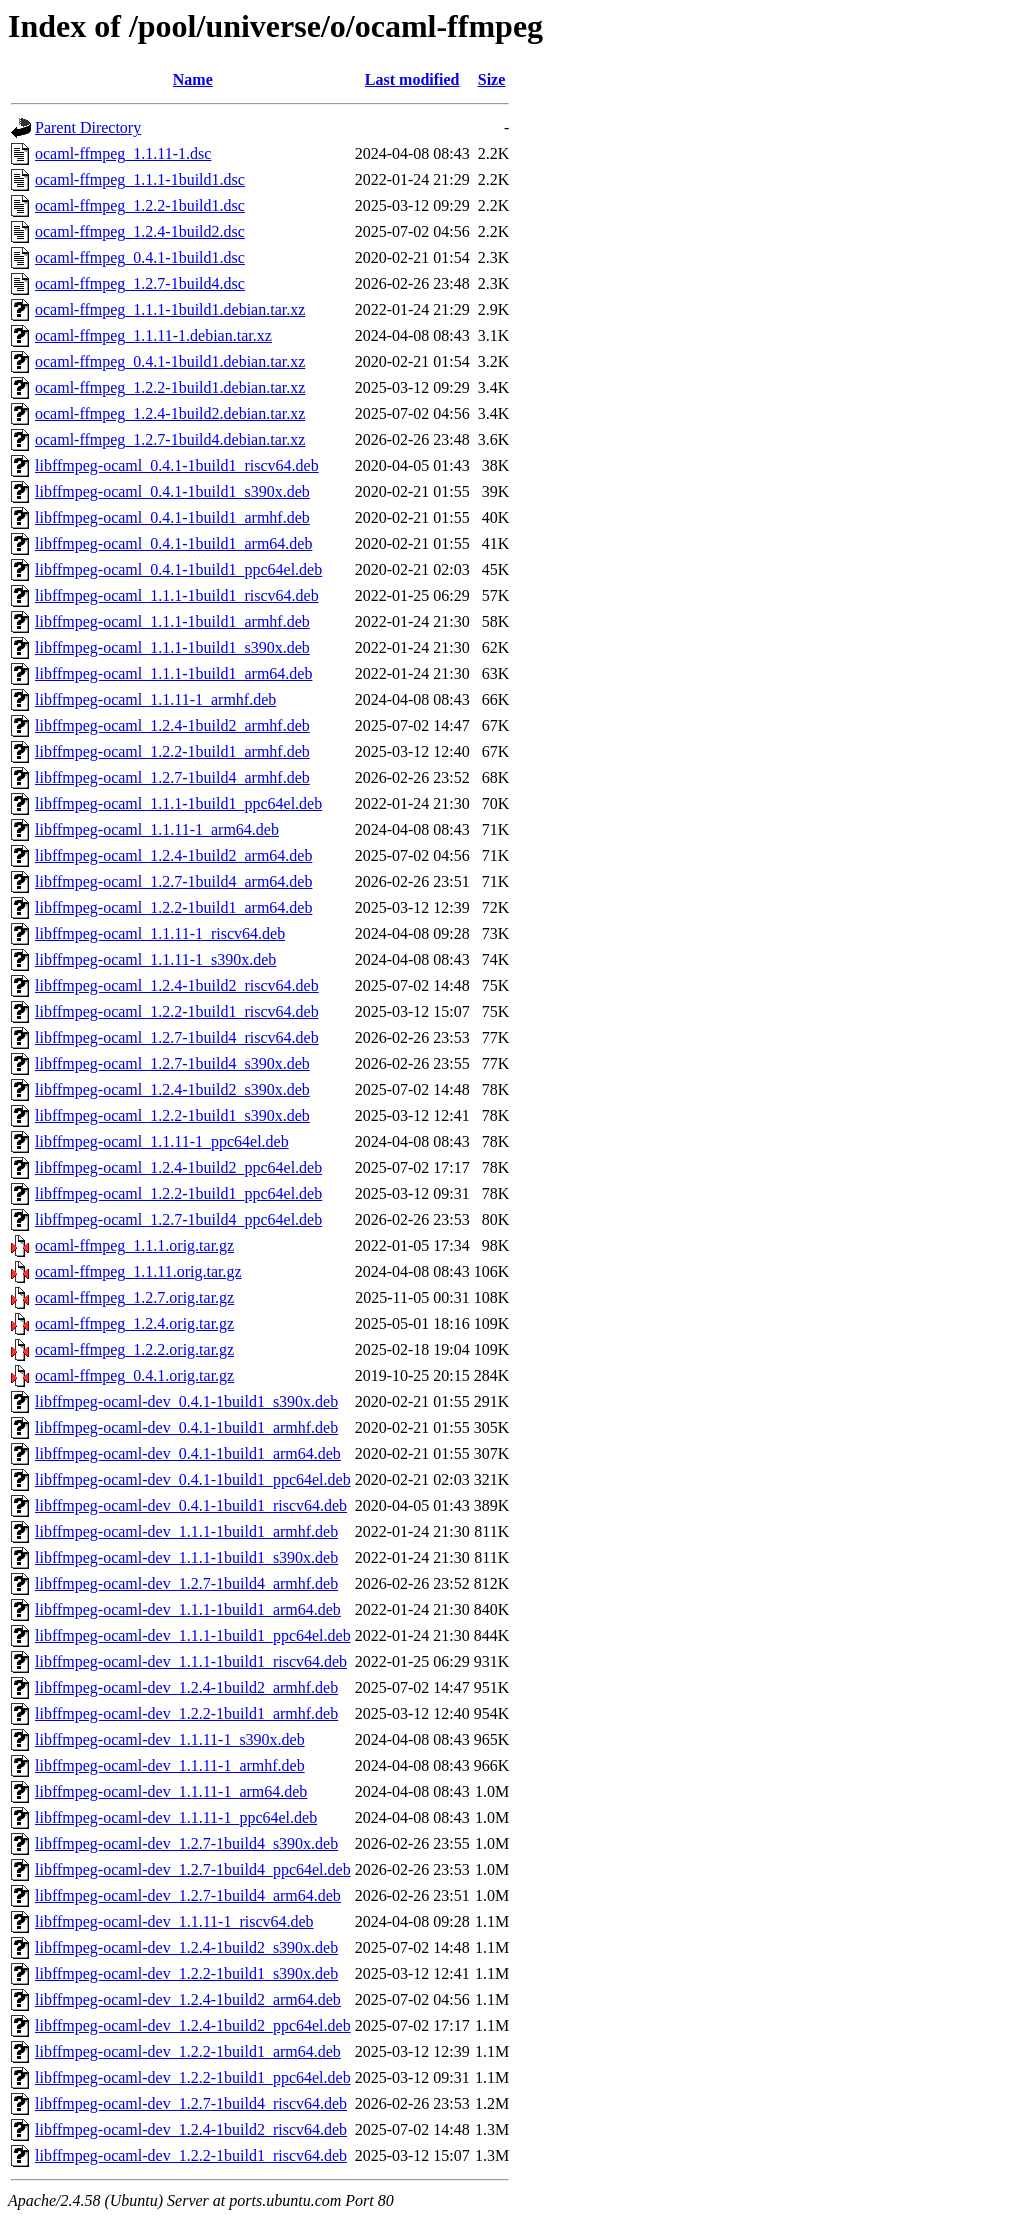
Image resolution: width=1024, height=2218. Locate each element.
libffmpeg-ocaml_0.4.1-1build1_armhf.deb (172, 517)
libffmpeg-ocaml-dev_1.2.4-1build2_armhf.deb (186, 1687)
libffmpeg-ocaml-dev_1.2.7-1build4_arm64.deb (188, 1895)
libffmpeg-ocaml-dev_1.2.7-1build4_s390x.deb (186, 1843)
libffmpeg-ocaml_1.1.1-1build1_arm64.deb (173, 673)
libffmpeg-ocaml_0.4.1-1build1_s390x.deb (172, 491)
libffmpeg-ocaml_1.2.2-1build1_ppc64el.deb (178, 1193)
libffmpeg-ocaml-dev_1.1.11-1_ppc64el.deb (176, 1817)
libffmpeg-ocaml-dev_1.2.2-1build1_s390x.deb (186, 1973)
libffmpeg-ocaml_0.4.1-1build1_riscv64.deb (177, 465)
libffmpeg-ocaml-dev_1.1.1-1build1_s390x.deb (186, 1557)
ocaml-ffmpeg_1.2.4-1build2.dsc (140, 231)
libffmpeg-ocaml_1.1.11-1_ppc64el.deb (162, 1141)
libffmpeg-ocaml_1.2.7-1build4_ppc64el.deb (178, 1219)
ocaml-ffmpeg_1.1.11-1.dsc (123, 153)
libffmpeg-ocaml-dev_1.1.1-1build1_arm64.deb (188, 1609)
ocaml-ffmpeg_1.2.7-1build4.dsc (140, 283)
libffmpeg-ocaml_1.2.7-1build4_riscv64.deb (177, 1037)
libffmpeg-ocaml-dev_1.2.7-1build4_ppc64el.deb (193, 1869)
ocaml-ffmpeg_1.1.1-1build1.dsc (140, 179)
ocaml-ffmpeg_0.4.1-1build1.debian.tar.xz (170, 361)
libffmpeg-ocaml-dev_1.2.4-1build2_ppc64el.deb (193, 2025)
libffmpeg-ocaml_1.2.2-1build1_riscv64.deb (177, 1011)
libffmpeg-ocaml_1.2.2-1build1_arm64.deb (173, 907)
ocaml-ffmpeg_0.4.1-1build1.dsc (140, 257)
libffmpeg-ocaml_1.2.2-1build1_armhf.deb (172, 751)
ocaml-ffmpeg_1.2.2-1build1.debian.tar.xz (170, 387)
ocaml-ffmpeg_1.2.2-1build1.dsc (140, 205)
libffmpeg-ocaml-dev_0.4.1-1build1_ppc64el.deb (193, 1479)
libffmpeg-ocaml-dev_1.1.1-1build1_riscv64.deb (191, 1661)
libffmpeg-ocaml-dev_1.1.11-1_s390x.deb (170, 1739)
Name (193, 79)
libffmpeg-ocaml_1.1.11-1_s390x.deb (155, 959)
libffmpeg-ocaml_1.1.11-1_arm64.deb (157, 829)
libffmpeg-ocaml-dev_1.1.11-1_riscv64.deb (174, 1921)
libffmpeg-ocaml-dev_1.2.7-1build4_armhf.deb (186, 1583)
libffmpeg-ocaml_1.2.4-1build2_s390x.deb (172, 1089)
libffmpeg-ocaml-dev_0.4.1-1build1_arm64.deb (188, 1453)
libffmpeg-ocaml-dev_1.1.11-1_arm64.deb (171, 1791)
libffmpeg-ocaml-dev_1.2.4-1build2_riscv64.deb (191, 2129)
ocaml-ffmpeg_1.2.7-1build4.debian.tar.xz (170, 439)
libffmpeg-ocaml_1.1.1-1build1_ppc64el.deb (178, 803)
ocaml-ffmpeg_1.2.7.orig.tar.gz (134, 1297)
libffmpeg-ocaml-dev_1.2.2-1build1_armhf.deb (186, 1713)
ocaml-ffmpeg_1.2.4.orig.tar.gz (134, 1323)
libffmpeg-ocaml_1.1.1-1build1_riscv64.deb (177, 595)
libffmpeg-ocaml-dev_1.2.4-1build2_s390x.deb (186, 1947)
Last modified (412, 79)
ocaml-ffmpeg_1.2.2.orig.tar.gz (134, 1349)
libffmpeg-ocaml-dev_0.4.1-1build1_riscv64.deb (191, 1505)
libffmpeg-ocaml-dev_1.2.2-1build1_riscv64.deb (191, 2155)
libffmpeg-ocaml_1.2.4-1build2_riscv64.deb (177, 985)
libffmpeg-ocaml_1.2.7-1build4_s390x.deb (172, 1063)
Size (492, 79)
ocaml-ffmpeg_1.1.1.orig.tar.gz (134, 1245)
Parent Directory (88, 127)
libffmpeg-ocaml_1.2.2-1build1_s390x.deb (172, 1115)
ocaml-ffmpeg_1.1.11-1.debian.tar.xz (153, 335)
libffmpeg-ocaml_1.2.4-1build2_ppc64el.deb (178, 1167)
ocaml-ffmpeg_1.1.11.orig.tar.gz (138, 1271)
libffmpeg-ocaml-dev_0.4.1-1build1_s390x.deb (186, 1401)
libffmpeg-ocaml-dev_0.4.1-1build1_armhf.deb (186, 1427)
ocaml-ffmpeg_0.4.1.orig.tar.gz (134, 1375)
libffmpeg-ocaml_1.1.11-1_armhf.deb (155, 699)
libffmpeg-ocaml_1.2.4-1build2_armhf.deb (172, 725)
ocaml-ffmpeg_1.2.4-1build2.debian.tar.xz (170, 413)
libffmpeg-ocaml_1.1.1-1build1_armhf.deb (172, 621)
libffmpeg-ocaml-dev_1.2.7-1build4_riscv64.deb (191, 2103)
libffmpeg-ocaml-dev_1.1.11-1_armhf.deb (170, 1765)
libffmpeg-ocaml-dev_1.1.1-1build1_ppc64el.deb (193, 1635)
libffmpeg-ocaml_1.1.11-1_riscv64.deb (160, 933)
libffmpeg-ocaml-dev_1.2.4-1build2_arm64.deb (188, 1999)
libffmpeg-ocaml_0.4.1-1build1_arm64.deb (173, 543)
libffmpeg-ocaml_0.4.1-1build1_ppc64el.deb (178, 569)
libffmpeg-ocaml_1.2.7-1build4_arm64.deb (173, 881)
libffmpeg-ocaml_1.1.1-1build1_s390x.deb (172, 647)
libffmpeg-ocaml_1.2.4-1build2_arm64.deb (173, 855)
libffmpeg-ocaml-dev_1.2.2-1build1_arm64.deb (188, 2051)
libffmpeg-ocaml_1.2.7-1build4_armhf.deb (172, 777)
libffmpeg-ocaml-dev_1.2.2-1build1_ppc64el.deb (193, 2077)
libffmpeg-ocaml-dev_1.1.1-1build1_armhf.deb (186, 1531)
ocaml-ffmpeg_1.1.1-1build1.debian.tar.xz (170, 309)
